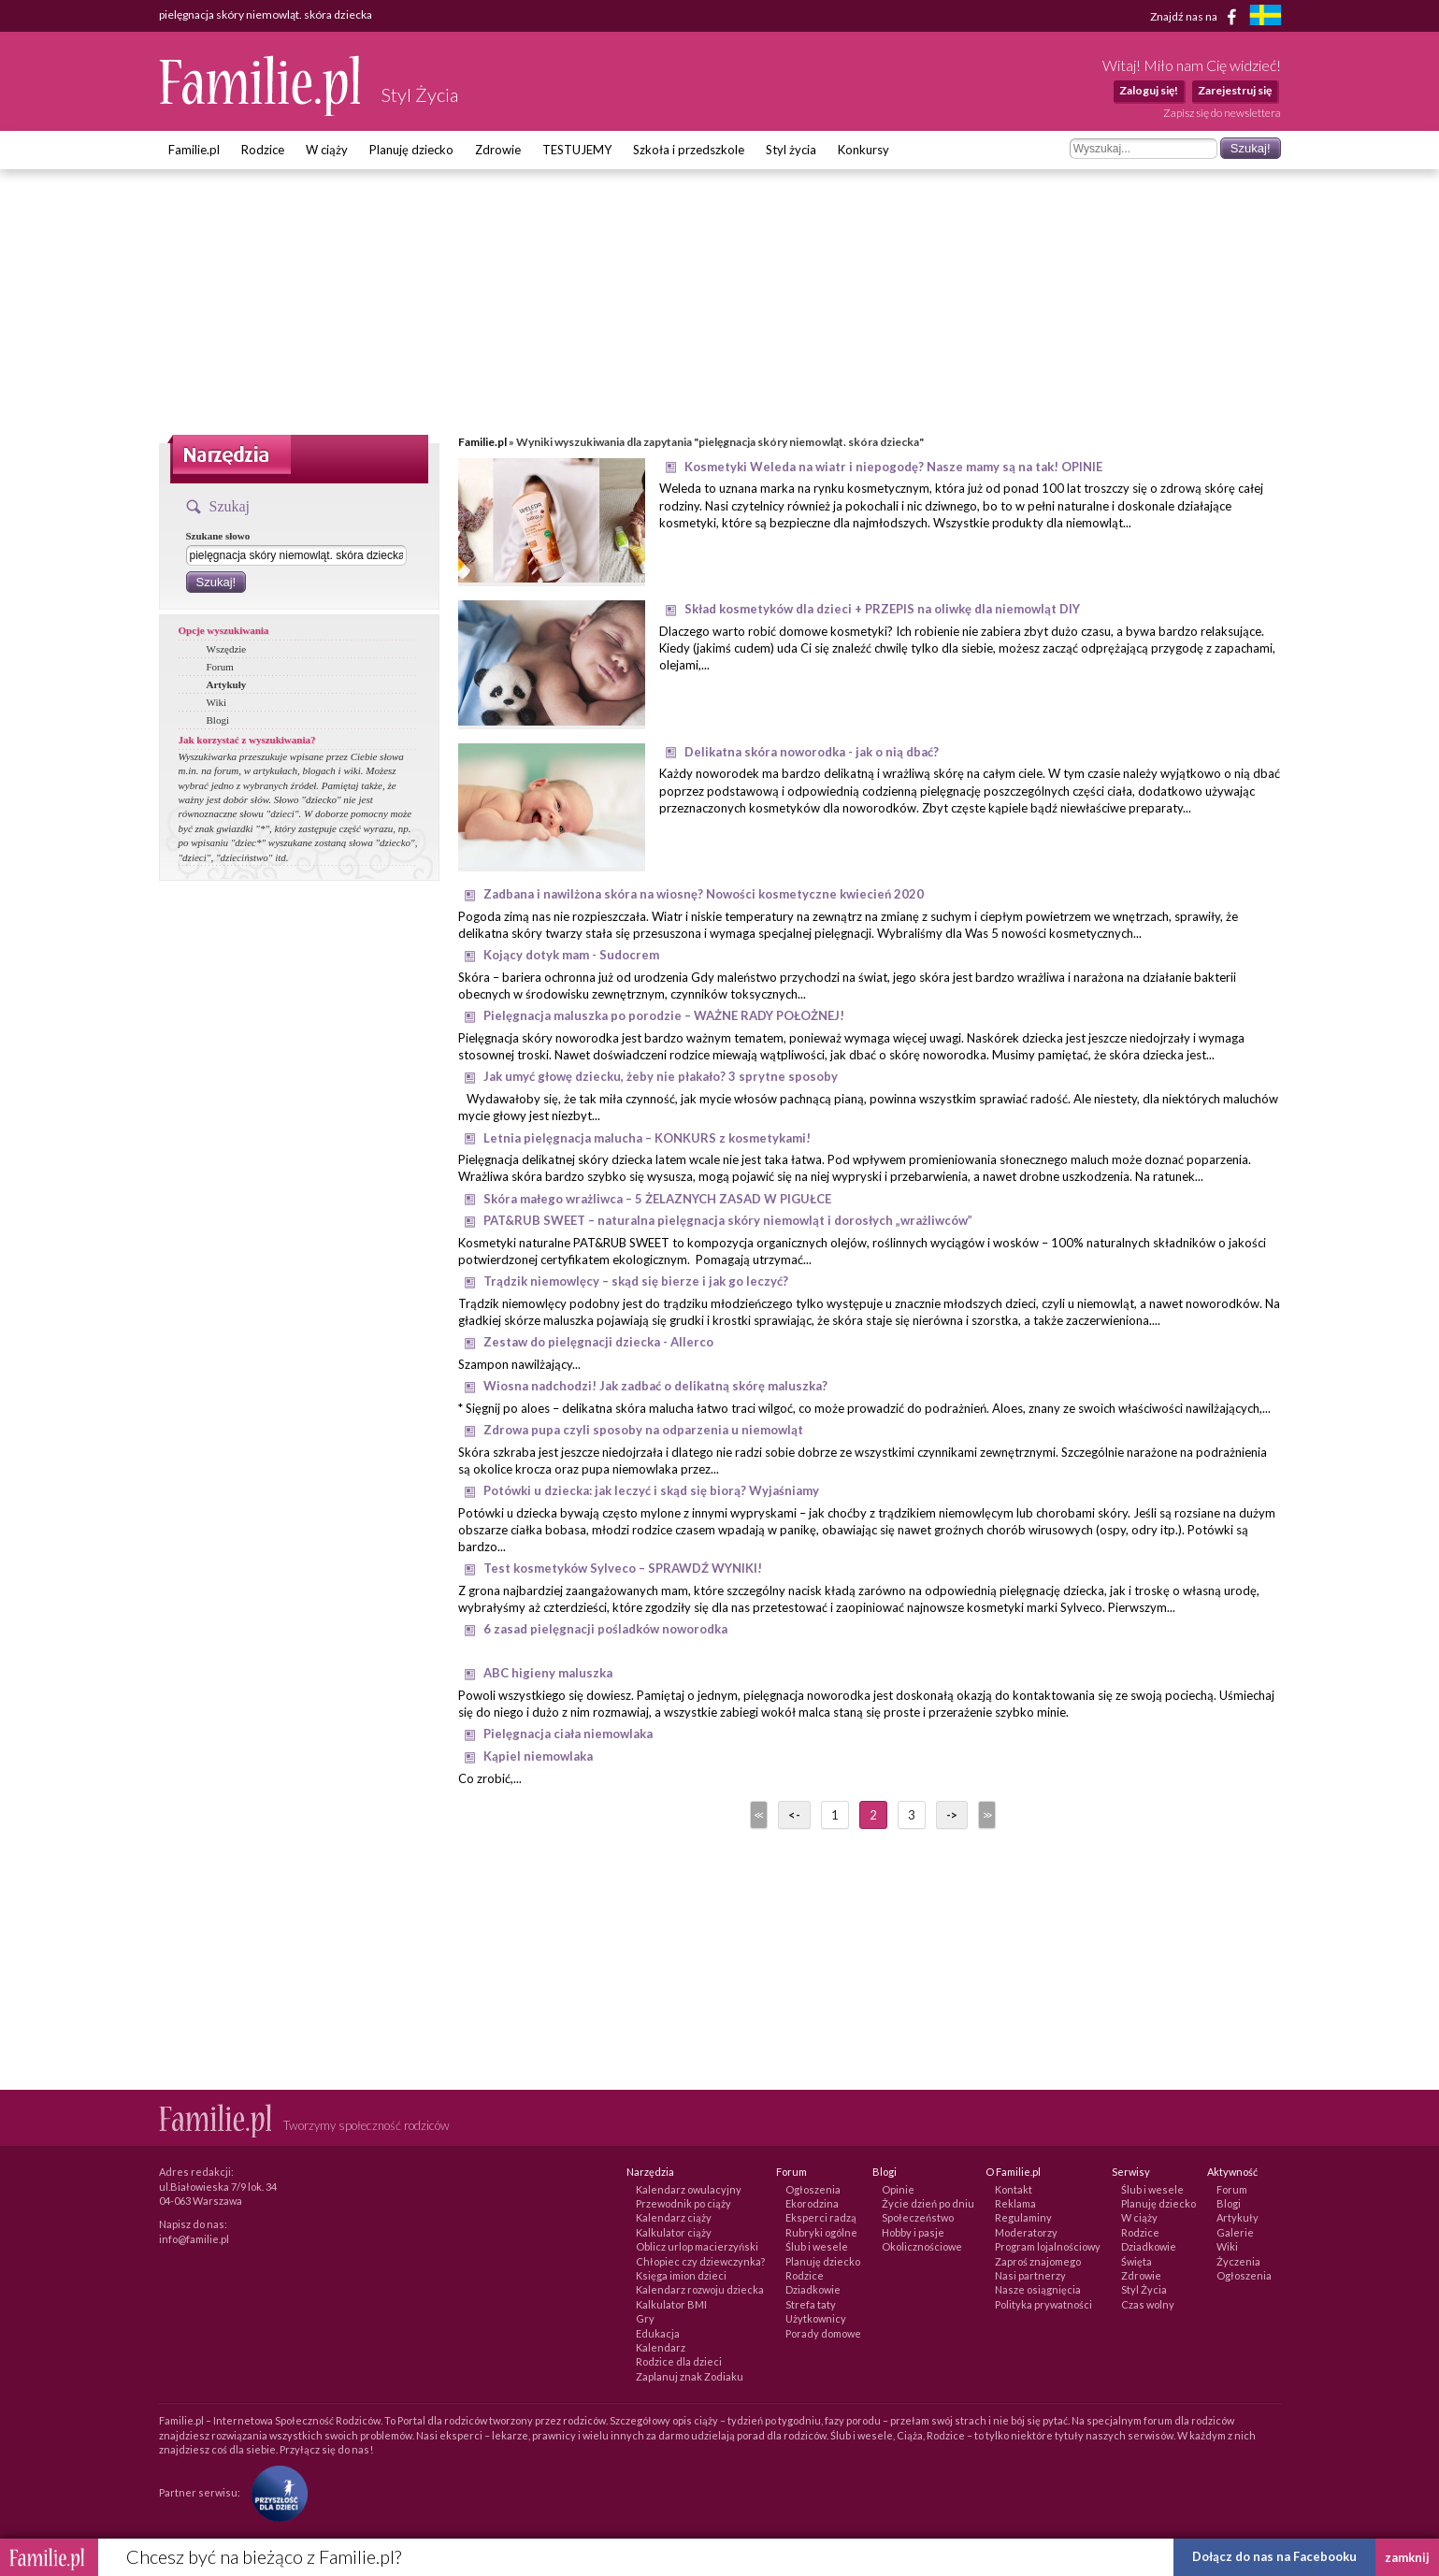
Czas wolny (1147, 2304)
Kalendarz (660, 2347)
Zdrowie (498, 149)
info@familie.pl (194, 2239)
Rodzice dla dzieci (679, 2361)
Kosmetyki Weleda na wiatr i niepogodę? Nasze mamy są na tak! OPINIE (893, 466)
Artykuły (227, 684)
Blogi (218, 720)
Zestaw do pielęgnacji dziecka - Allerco (598, 1341)
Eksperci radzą (820, 2217)
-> (951, 1814)
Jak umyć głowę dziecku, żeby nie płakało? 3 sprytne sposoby (660, 1076)
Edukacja (658, 2333)
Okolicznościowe (922, 2246)
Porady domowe (823, 2333)
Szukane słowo (218, 535)
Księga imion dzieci (681, 2275)
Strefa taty (810, 2304)
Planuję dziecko (411, 149)
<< (757, 1814)
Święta (1136, 2261)
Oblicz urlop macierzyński (697, 2246)
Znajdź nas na (1196, 17)
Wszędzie (227, 649)
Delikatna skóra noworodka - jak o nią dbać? (811, 751)
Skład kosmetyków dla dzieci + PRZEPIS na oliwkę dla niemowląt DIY (882, 608)
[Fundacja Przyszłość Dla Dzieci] (275, 2492)
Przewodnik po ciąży (683, 2203)
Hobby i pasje (913, 2232)
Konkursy (863, 149)
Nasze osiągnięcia (1038, 2289)
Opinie (898, 2189)
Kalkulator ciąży (674, 2232)
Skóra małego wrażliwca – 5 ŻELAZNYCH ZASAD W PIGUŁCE (657, 1198)
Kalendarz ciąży (674, 2217)
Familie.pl (194, 149)
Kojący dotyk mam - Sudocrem (571, 954)
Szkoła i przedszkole (688, 149)
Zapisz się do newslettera (1222, 113)
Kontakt (1013, 2189)
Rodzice (262, 149)
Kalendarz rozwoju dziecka (700, 2289)
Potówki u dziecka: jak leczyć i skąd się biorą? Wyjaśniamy (651, 1490)
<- (794, 1814)
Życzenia (1238, 2261)
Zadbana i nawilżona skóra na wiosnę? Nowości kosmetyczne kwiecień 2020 (703, 893)
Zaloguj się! (1148, 90)
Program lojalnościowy (1048, 2246)
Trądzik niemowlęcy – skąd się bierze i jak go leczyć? (635, 1281)
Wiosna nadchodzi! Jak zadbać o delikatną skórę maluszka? (655, 1385)
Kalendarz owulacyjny (688, 2189)
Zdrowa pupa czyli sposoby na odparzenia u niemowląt (643, 1429)
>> (985, 1814)
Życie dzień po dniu (928, 2203)
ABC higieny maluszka (547, 1672)
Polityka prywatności (1043, 2304)
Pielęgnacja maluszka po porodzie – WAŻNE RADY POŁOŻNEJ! (663, 1015)
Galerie (1235, 2232)
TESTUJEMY (577, 149)
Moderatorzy (1026, 2232)
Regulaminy (1023, 2217)
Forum (220, 666)
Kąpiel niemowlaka (538, 1756)
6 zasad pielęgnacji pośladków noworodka (605, 1628)
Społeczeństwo (918, 2217)
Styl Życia (1144, 2289)
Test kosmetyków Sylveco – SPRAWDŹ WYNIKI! (622, 1568)
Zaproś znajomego (1038, 2261)
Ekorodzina (812, 2203)
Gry (645, 2318)
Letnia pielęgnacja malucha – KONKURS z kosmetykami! (647, 1137)
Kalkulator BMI (671, 2304)
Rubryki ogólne (821, 2232)
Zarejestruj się (1235, 90)
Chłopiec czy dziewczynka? (700, 2261)
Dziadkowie (813, 2289)
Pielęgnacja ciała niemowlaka (568, 1733)
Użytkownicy (815, 2318)
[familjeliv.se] (1265, 17)
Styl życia (791, 149)
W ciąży (327, 149)
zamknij (1407, 2557)
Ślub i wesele (816, 2246)
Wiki (217, 702)
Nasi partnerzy (1030, 2275)
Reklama (1015, 2203)
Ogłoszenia (813, 2189)
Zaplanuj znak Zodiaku (689, 2376)
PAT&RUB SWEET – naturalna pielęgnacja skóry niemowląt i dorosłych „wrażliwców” (727, 1220)
